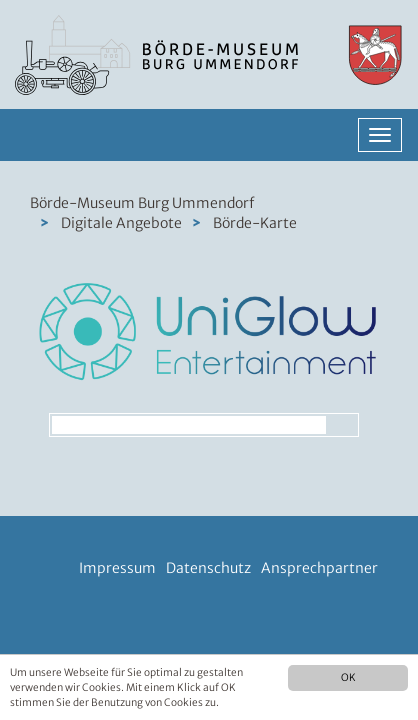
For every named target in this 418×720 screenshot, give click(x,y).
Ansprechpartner (319, 568)
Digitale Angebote (121, 223)
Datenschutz (208, 568)
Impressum (117, 568)
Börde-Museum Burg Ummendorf (142, 203)
